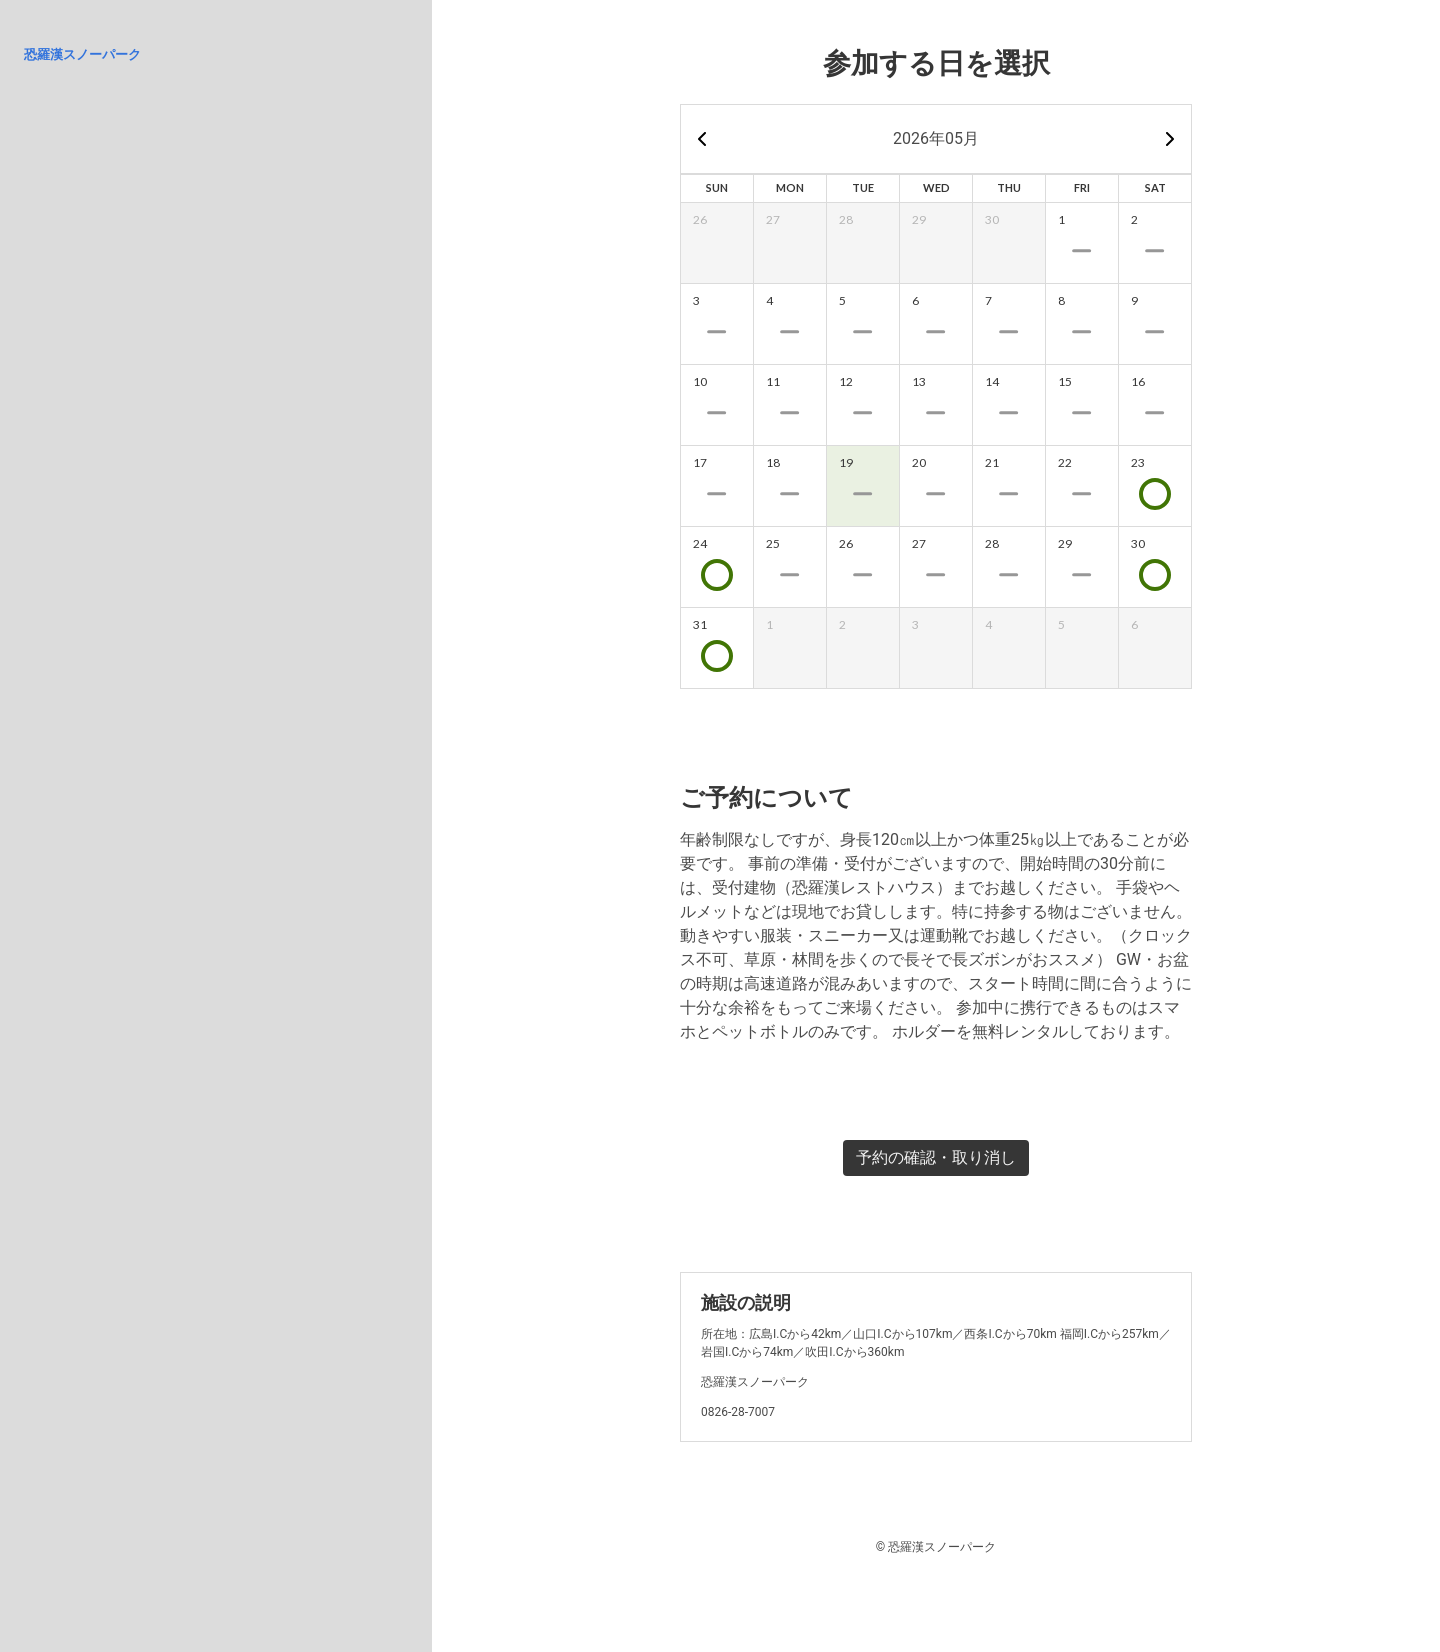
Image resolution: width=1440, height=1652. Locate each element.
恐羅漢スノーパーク (82, 54)
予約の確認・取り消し (936, 1157)
